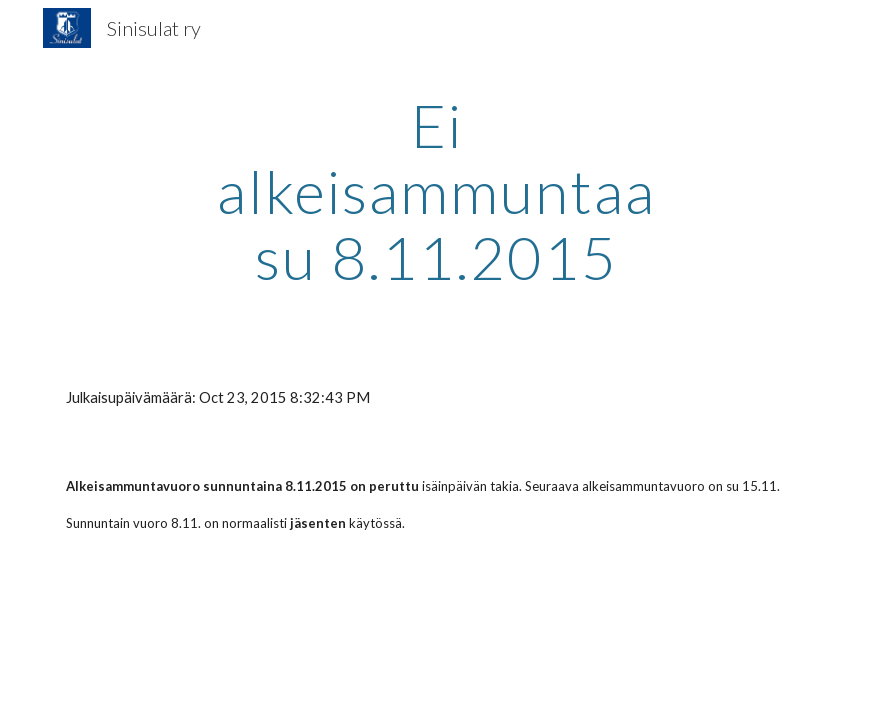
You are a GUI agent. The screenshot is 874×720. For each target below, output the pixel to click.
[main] (436, 191)
